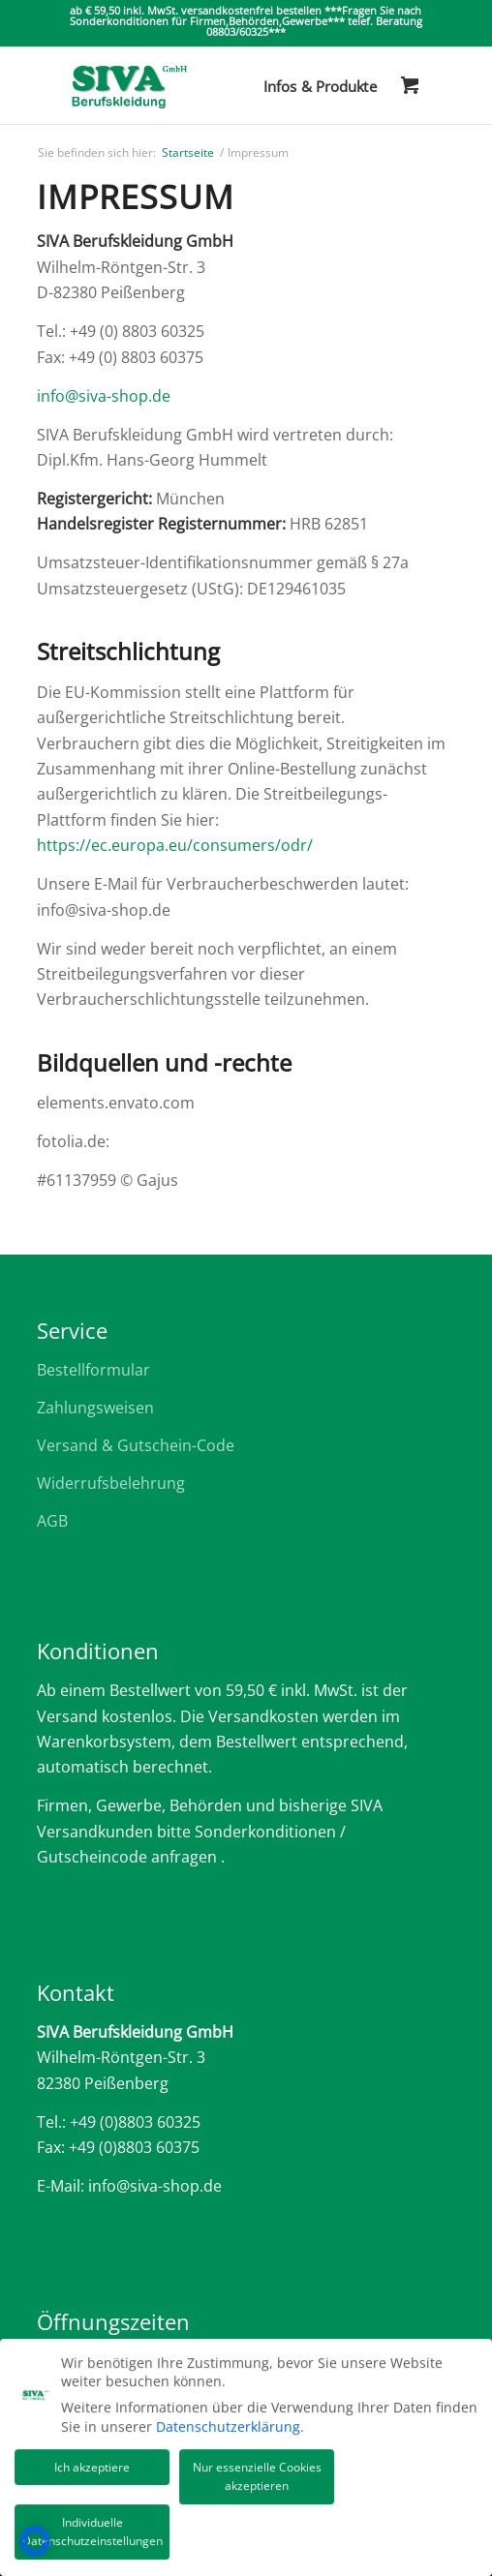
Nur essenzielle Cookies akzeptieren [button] (257, 2472)
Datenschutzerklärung (228, 2421)
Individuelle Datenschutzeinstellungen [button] (92, 2527)
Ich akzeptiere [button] (92, 2462)
